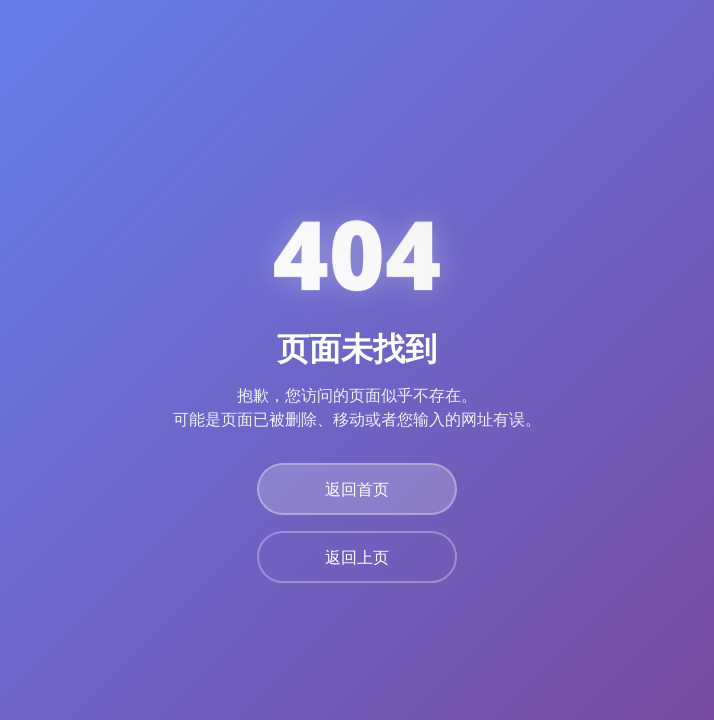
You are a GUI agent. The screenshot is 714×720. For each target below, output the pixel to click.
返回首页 (357, 489)
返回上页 (357, 557)
